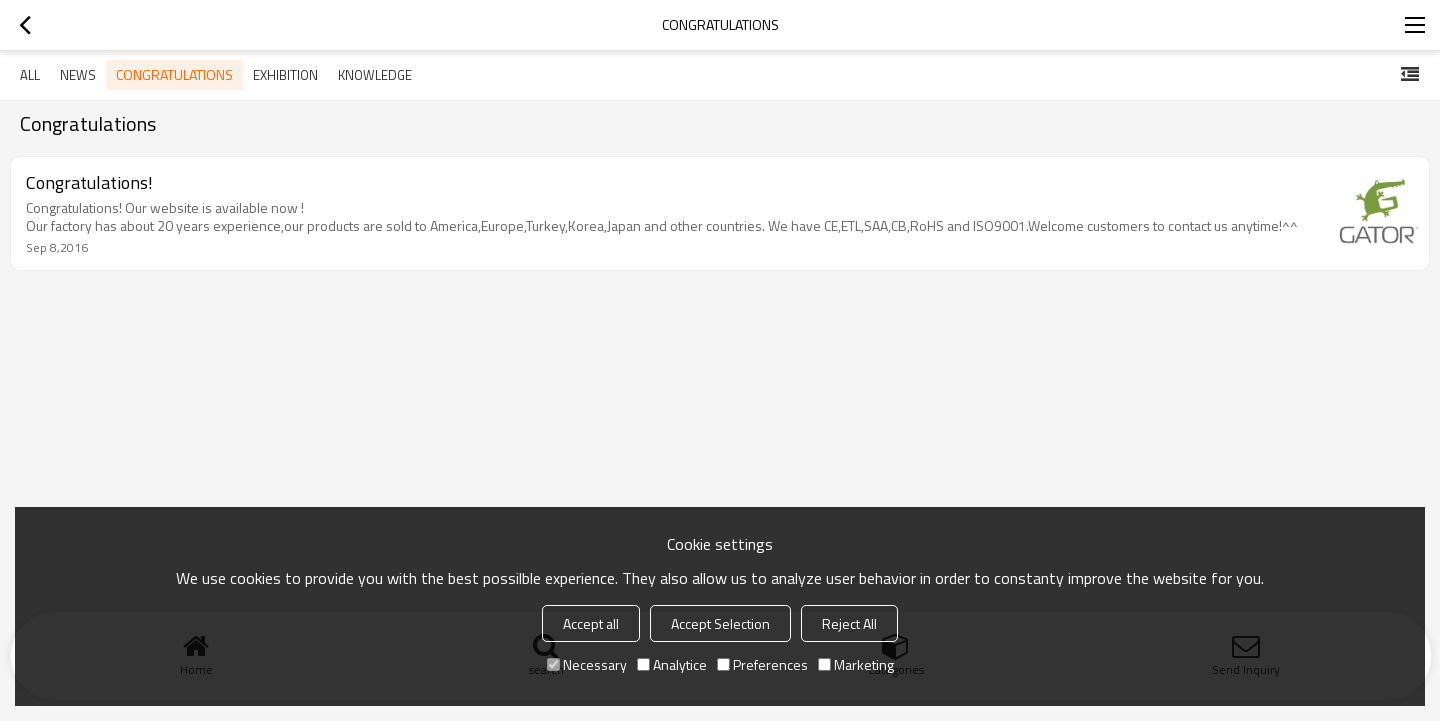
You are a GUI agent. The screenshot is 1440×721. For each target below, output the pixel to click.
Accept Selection (720, 623)
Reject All (849, 623)
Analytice (672, 664)
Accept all (591, 623)
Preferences (762, 664)
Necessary (587, 664)
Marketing (856, 664)
